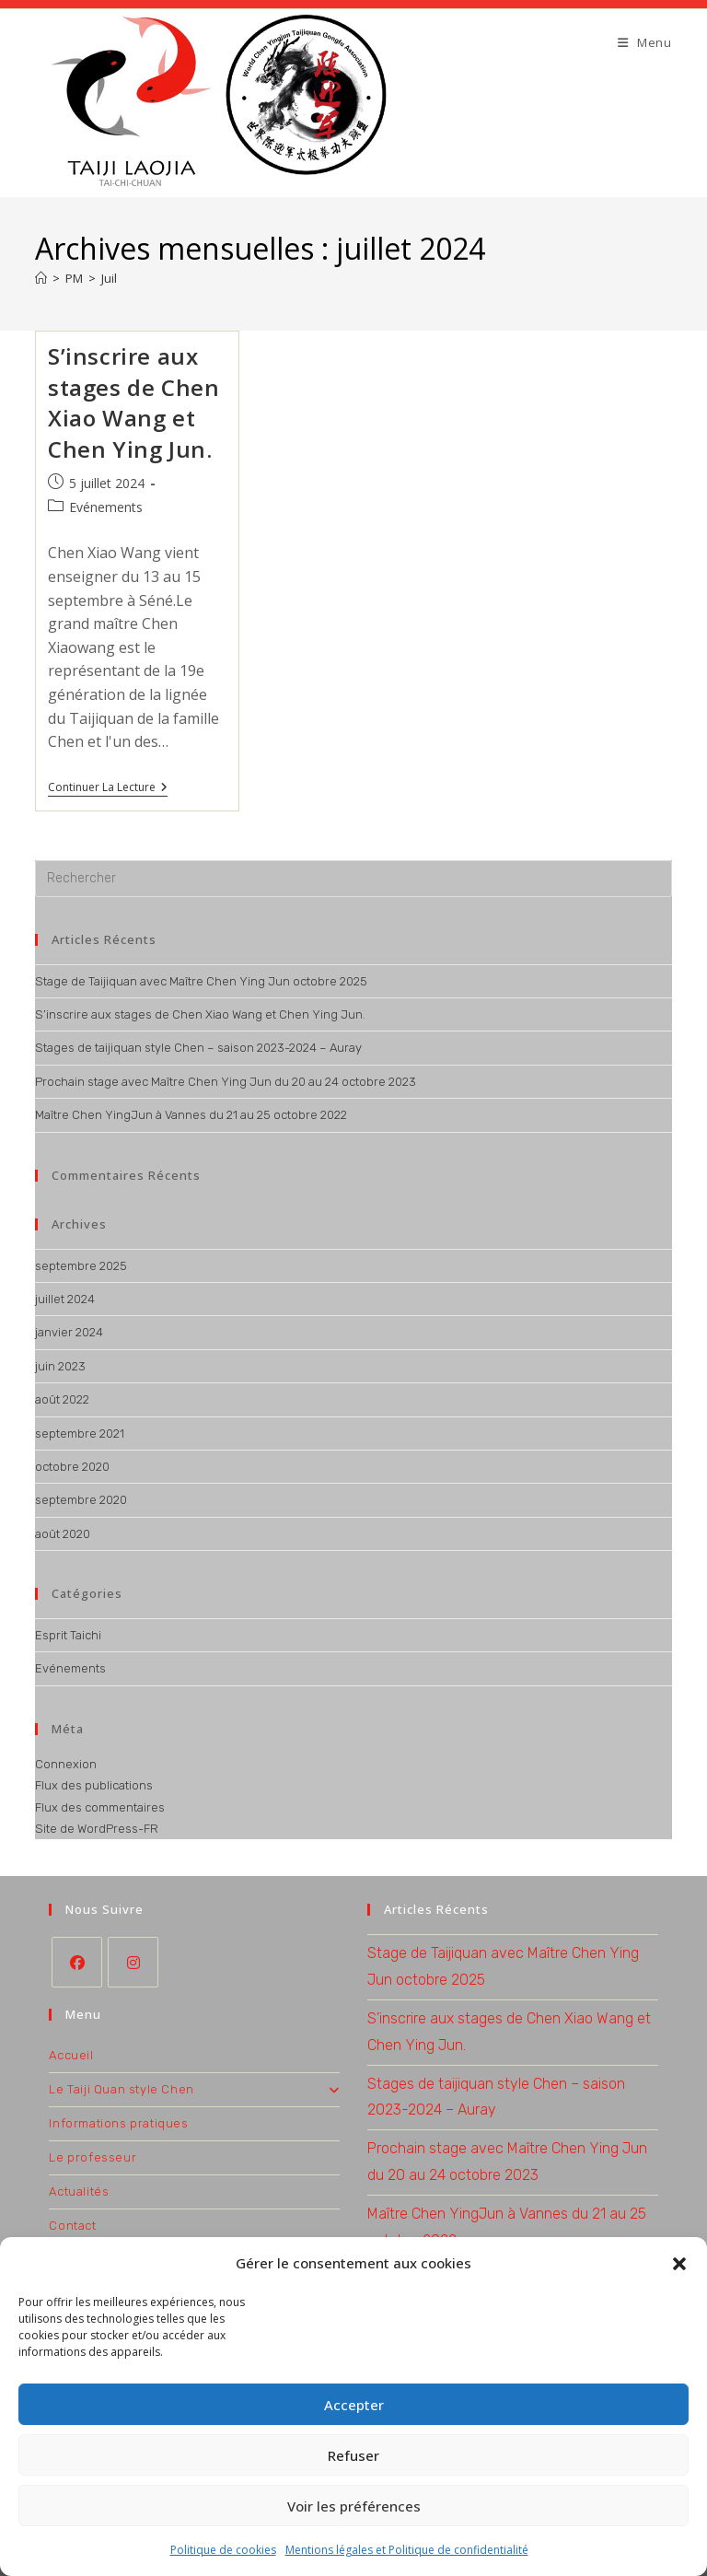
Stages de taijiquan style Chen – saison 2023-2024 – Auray (198, 1048)
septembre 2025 (81, 1266)
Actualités (79, 2191)
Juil (109, 278)
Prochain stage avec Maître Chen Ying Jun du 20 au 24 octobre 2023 (225, 1082)
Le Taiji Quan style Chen (194, 2089)
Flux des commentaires (100, 1807)
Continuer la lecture (108, 789)
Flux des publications (94, 1785)
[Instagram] (133, 1962)
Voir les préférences (354, 2506)
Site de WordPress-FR (96, 1829)
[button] (679, 2264)
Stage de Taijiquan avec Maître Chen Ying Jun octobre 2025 (201, 981)
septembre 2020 (81, 1500)
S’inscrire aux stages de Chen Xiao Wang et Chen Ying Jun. (133, 402)
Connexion (66, 1764)
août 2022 (62, 1399)
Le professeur (92, 2157)
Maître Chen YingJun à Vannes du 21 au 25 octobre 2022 (191, 1115)
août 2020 (62, 1534)
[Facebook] (77, 1962)
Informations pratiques (118, 2123)
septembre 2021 (79, 1433)
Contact (72, 2225)
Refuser (353, 2455)
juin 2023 (60, 1366)
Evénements (106, 508)
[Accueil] (41, 278)
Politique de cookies (223, 2550)
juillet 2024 (65, 1299)
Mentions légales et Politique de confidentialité (406, 2550)
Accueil (71, 2055)
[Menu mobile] (645, 42)
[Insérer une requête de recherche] (353, 878)
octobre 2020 (72, 1467)
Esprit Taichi (68, 1635)
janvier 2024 (69, 1332)
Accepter (354, 2404)
